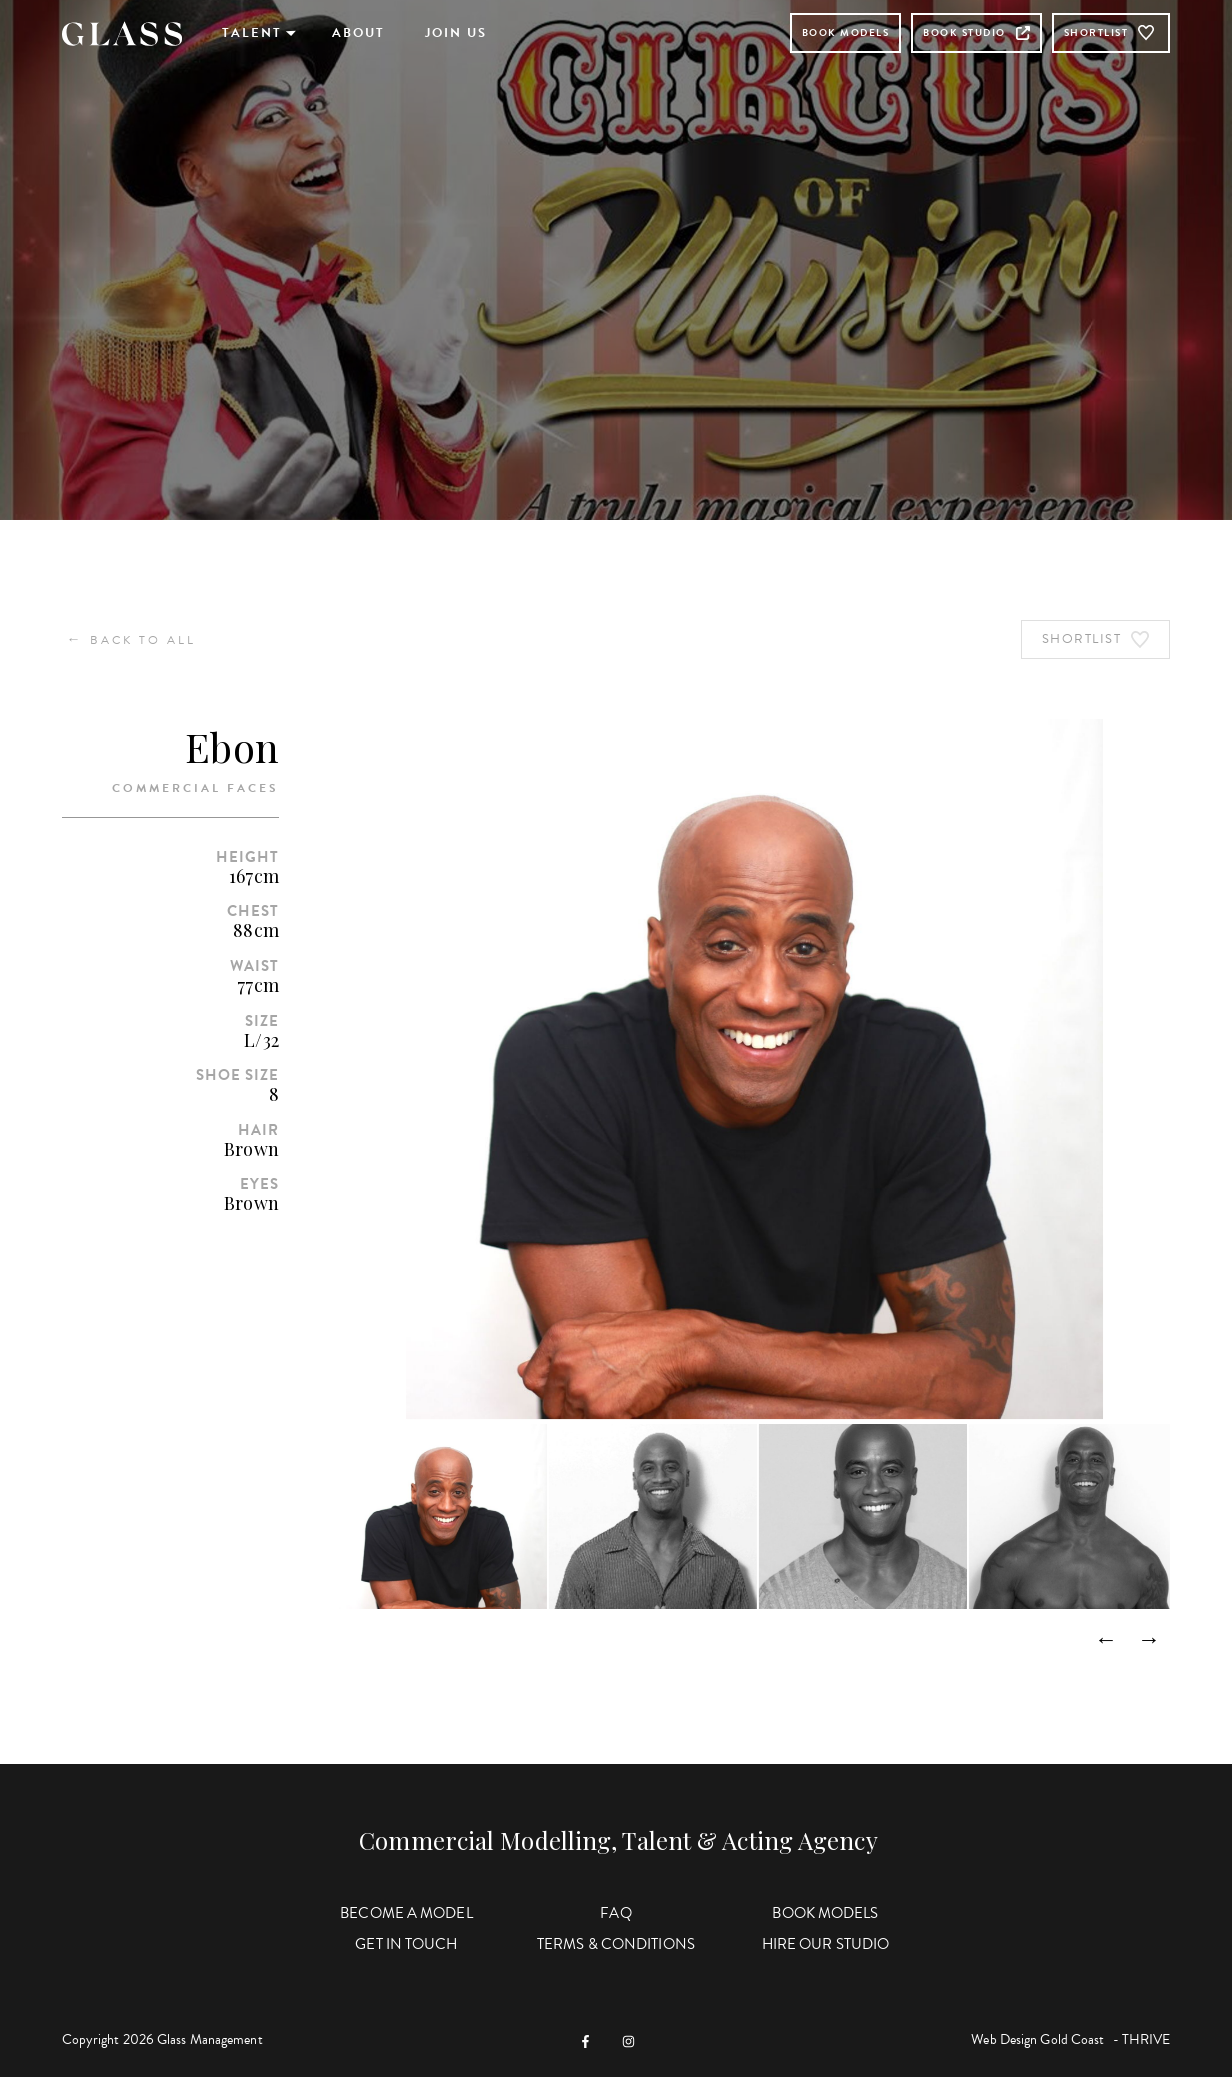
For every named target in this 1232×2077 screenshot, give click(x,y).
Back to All (131, 639)
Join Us (456, 33)
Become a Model (406, 1913)
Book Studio (976, 32)
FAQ (615, 1913)
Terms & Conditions (616, 1944)
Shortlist (1111, 33)
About (358, 33)
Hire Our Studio (826, 1944)
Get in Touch (406, 1944)
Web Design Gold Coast (1037, 2039)
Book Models (846, 32)
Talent (252, 33)
